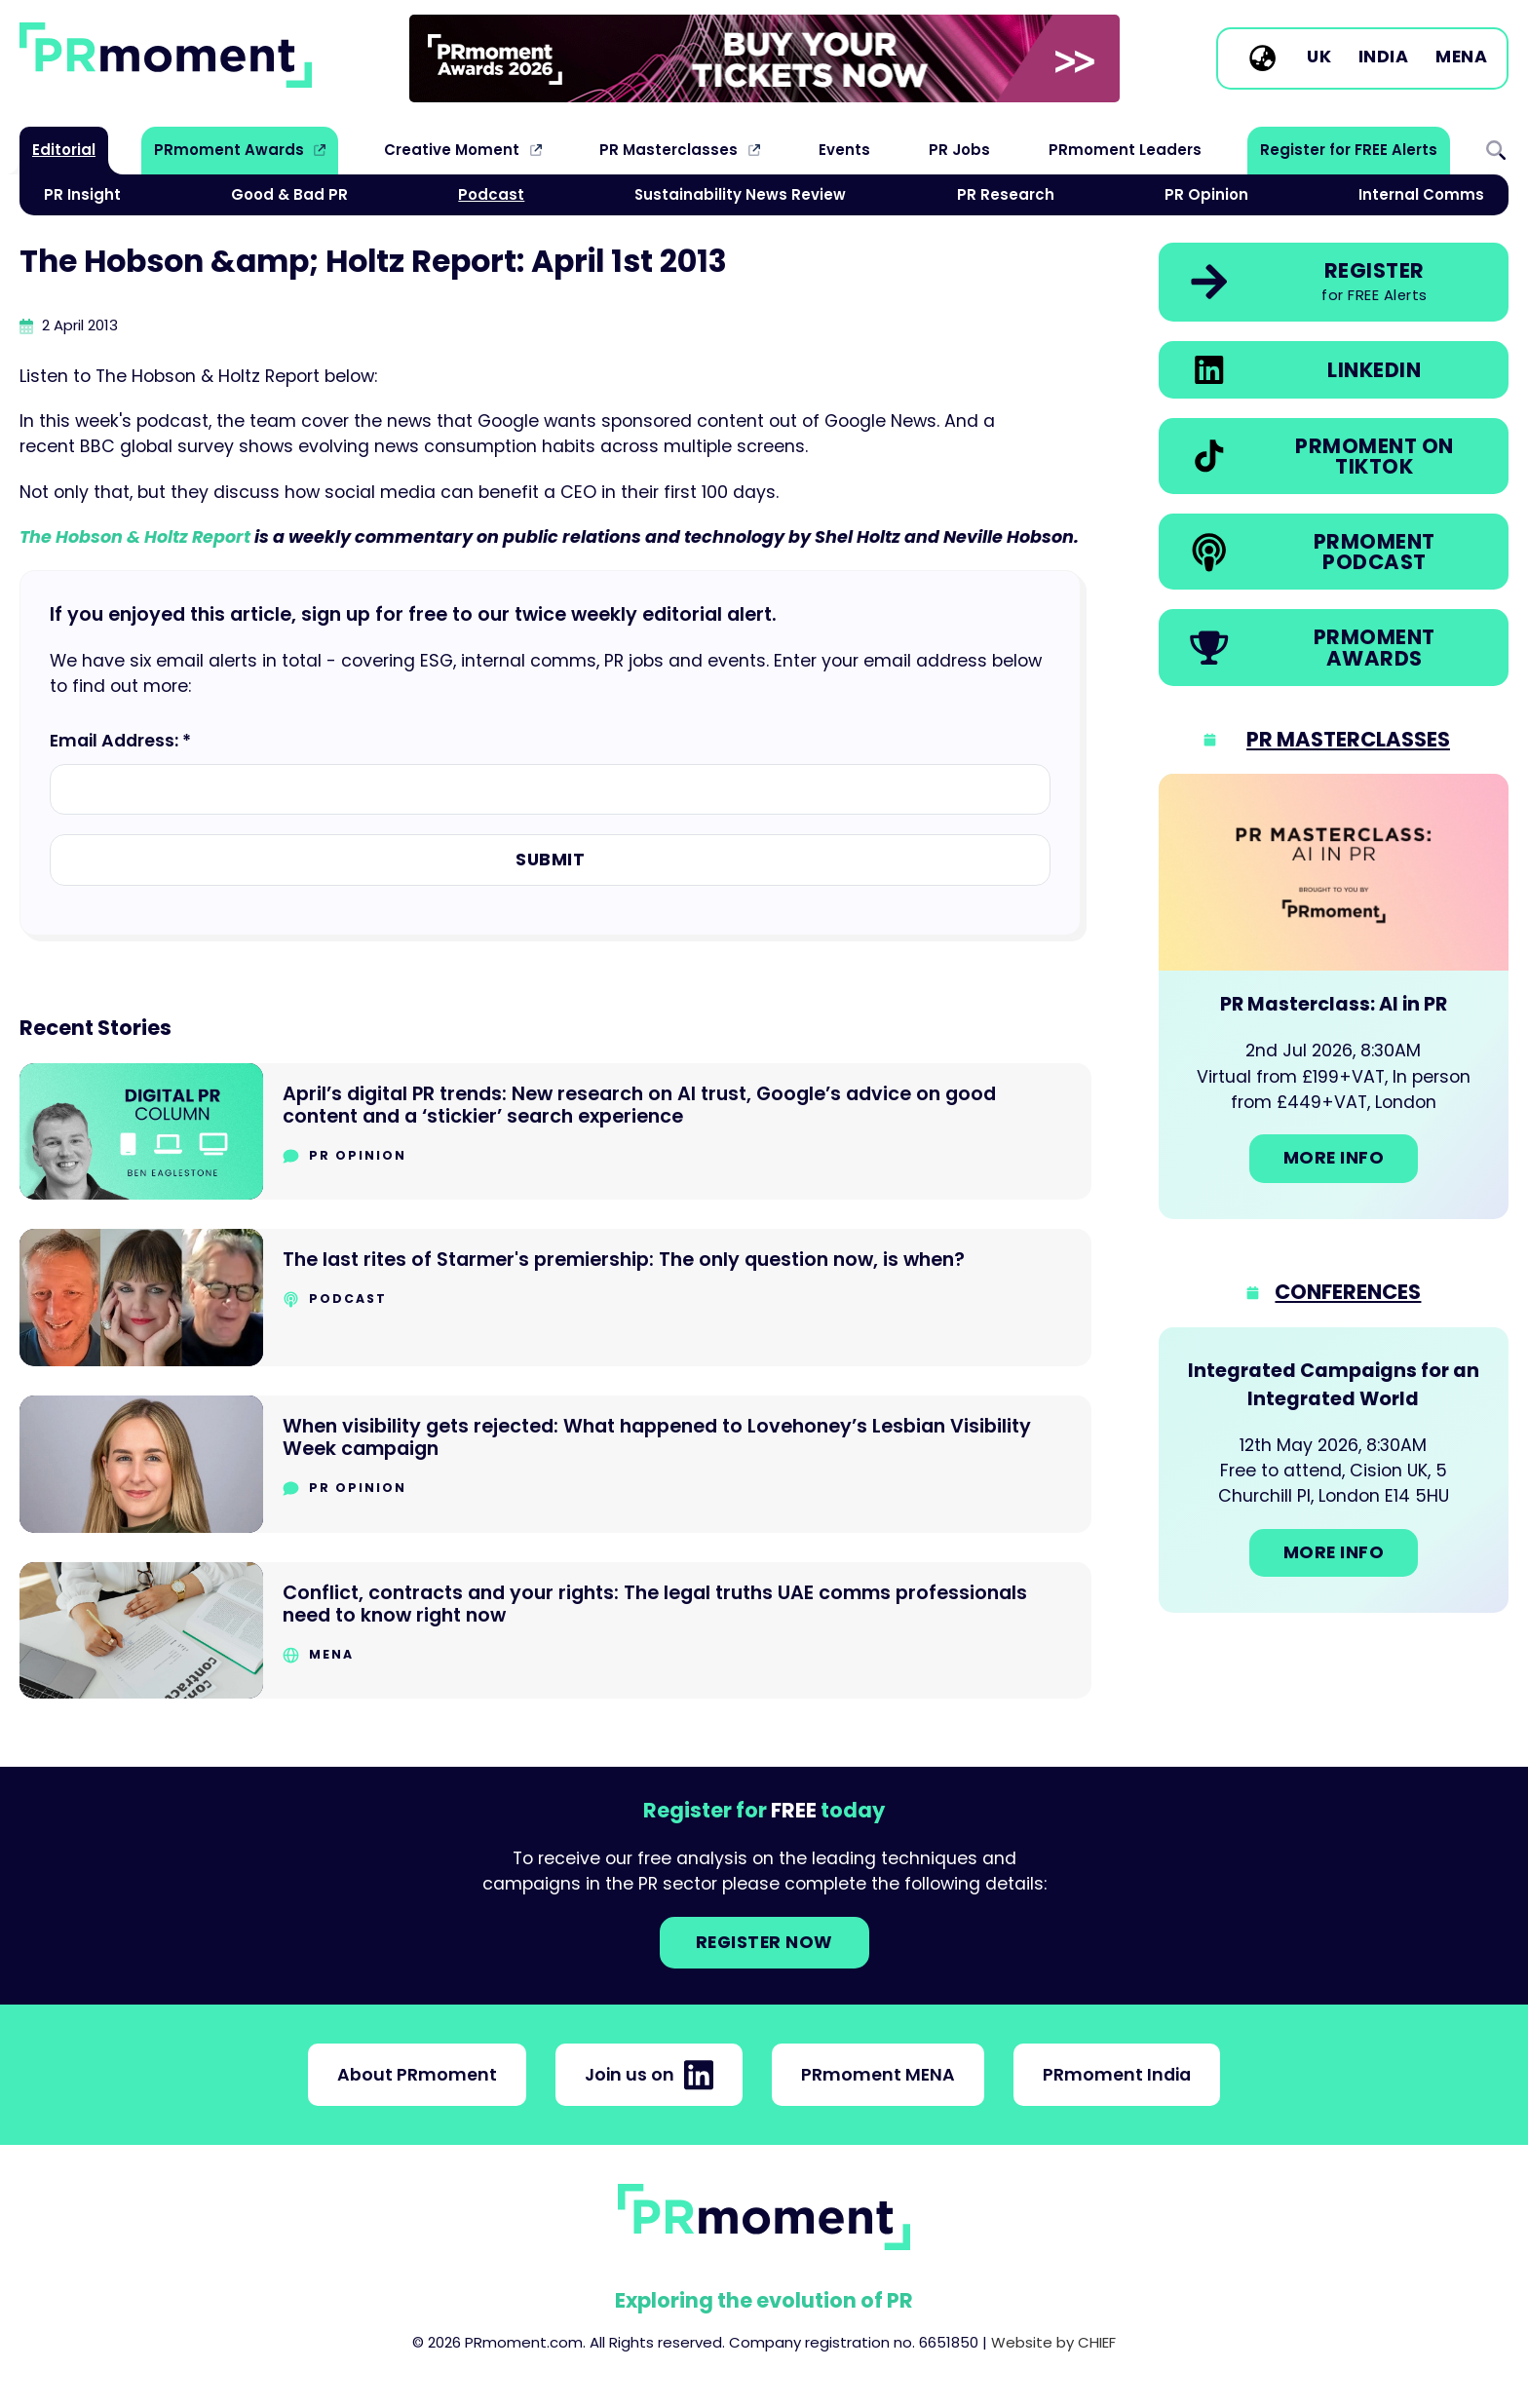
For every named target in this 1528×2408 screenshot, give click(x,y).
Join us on (649, 2074)
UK (1319, 57)
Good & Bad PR (289, 194)
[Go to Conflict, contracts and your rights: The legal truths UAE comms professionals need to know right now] (555, 1631)
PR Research (1005, 194)
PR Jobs (959, 149)
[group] (764, 58)
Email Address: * (120, 740)
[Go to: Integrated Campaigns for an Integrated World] (1333, 1471)
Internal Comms (1421, 194)
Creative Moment (451, 149)
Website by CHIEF (1053, 2342)
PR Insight (82, 194)
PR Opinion (1206, 194)
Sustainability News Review (740, 194)
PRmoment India (1117, 2074)
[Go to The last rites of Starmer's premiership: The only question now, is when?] (555, 1297)
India (1383, 57)
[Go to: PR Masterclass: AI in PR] (1333, 996)
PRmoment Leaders (1125, 149)
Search (1496, 150)
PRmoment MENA (878, 2074)
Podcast (491, 194)
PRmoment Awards (229, 149)
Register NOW (764, 1942)
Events (844, 149)
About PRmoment (417, 2074)
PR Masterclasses (668, 149)
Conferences (1348, 1292)
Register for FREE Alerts (1348, 149)
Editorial (64, 149)
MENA (1461, 57)
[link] (764, 58)
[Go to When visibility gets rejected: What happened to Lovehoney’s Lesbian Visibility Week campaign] (555, 1464)
